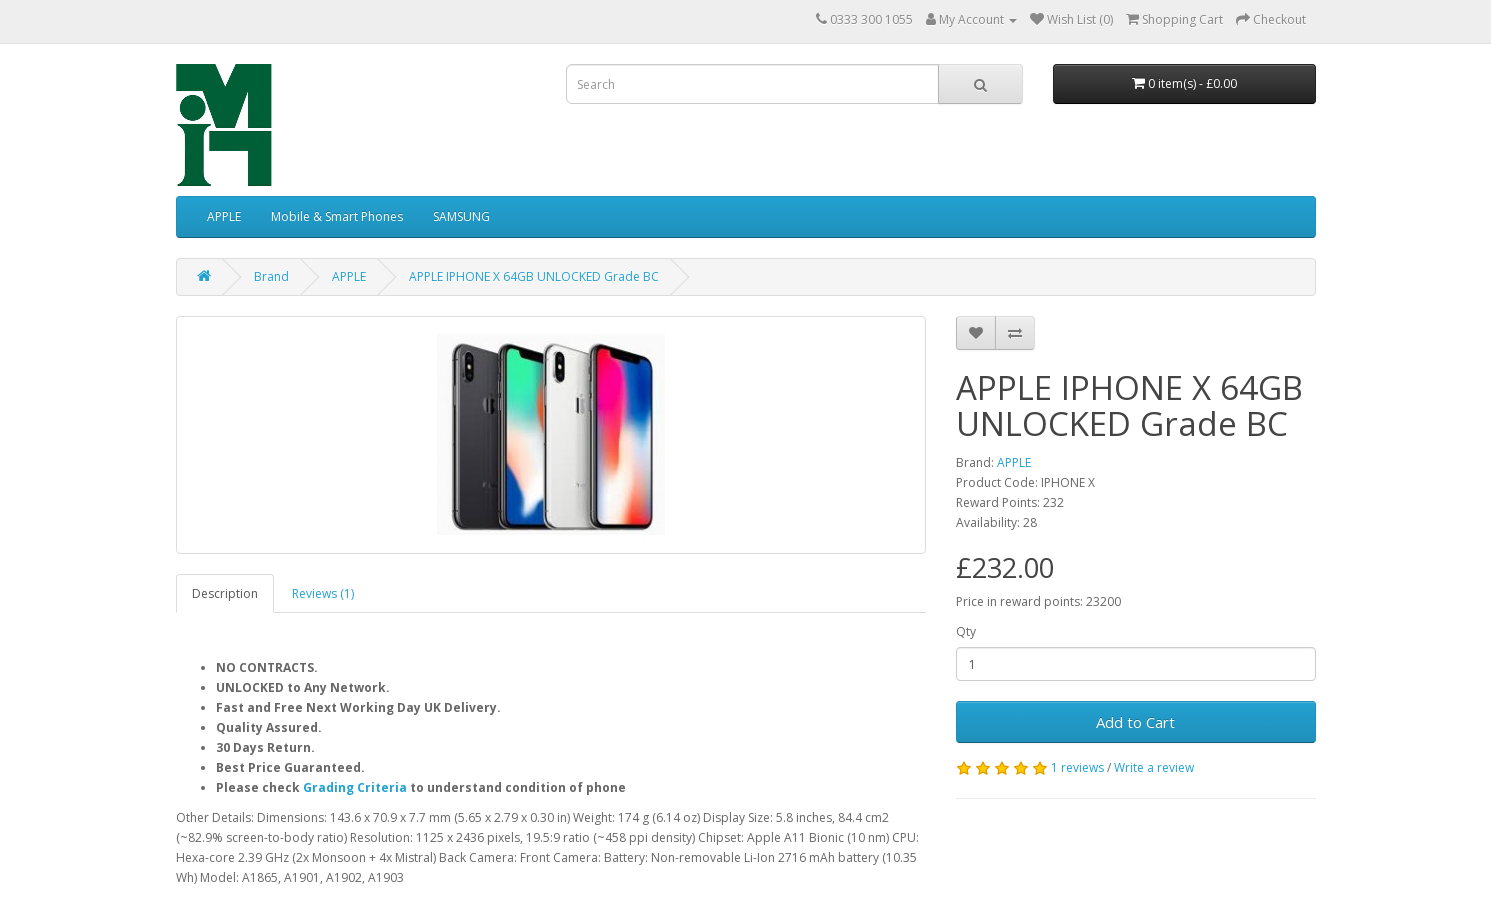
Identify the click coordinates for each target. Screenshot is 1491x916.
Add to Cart (1135, 722)
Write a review (1154, 767)
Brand (271, 276)
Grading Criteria (355, 787)
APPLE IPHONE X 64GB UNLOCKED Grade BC (534, 276)
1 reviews (1077, 767)
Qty (966, 631)
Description (225, 593)
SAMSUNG (461, 216)
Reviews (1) (323, 593)
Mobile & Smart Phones (337, 216)
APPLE (224, 216)
